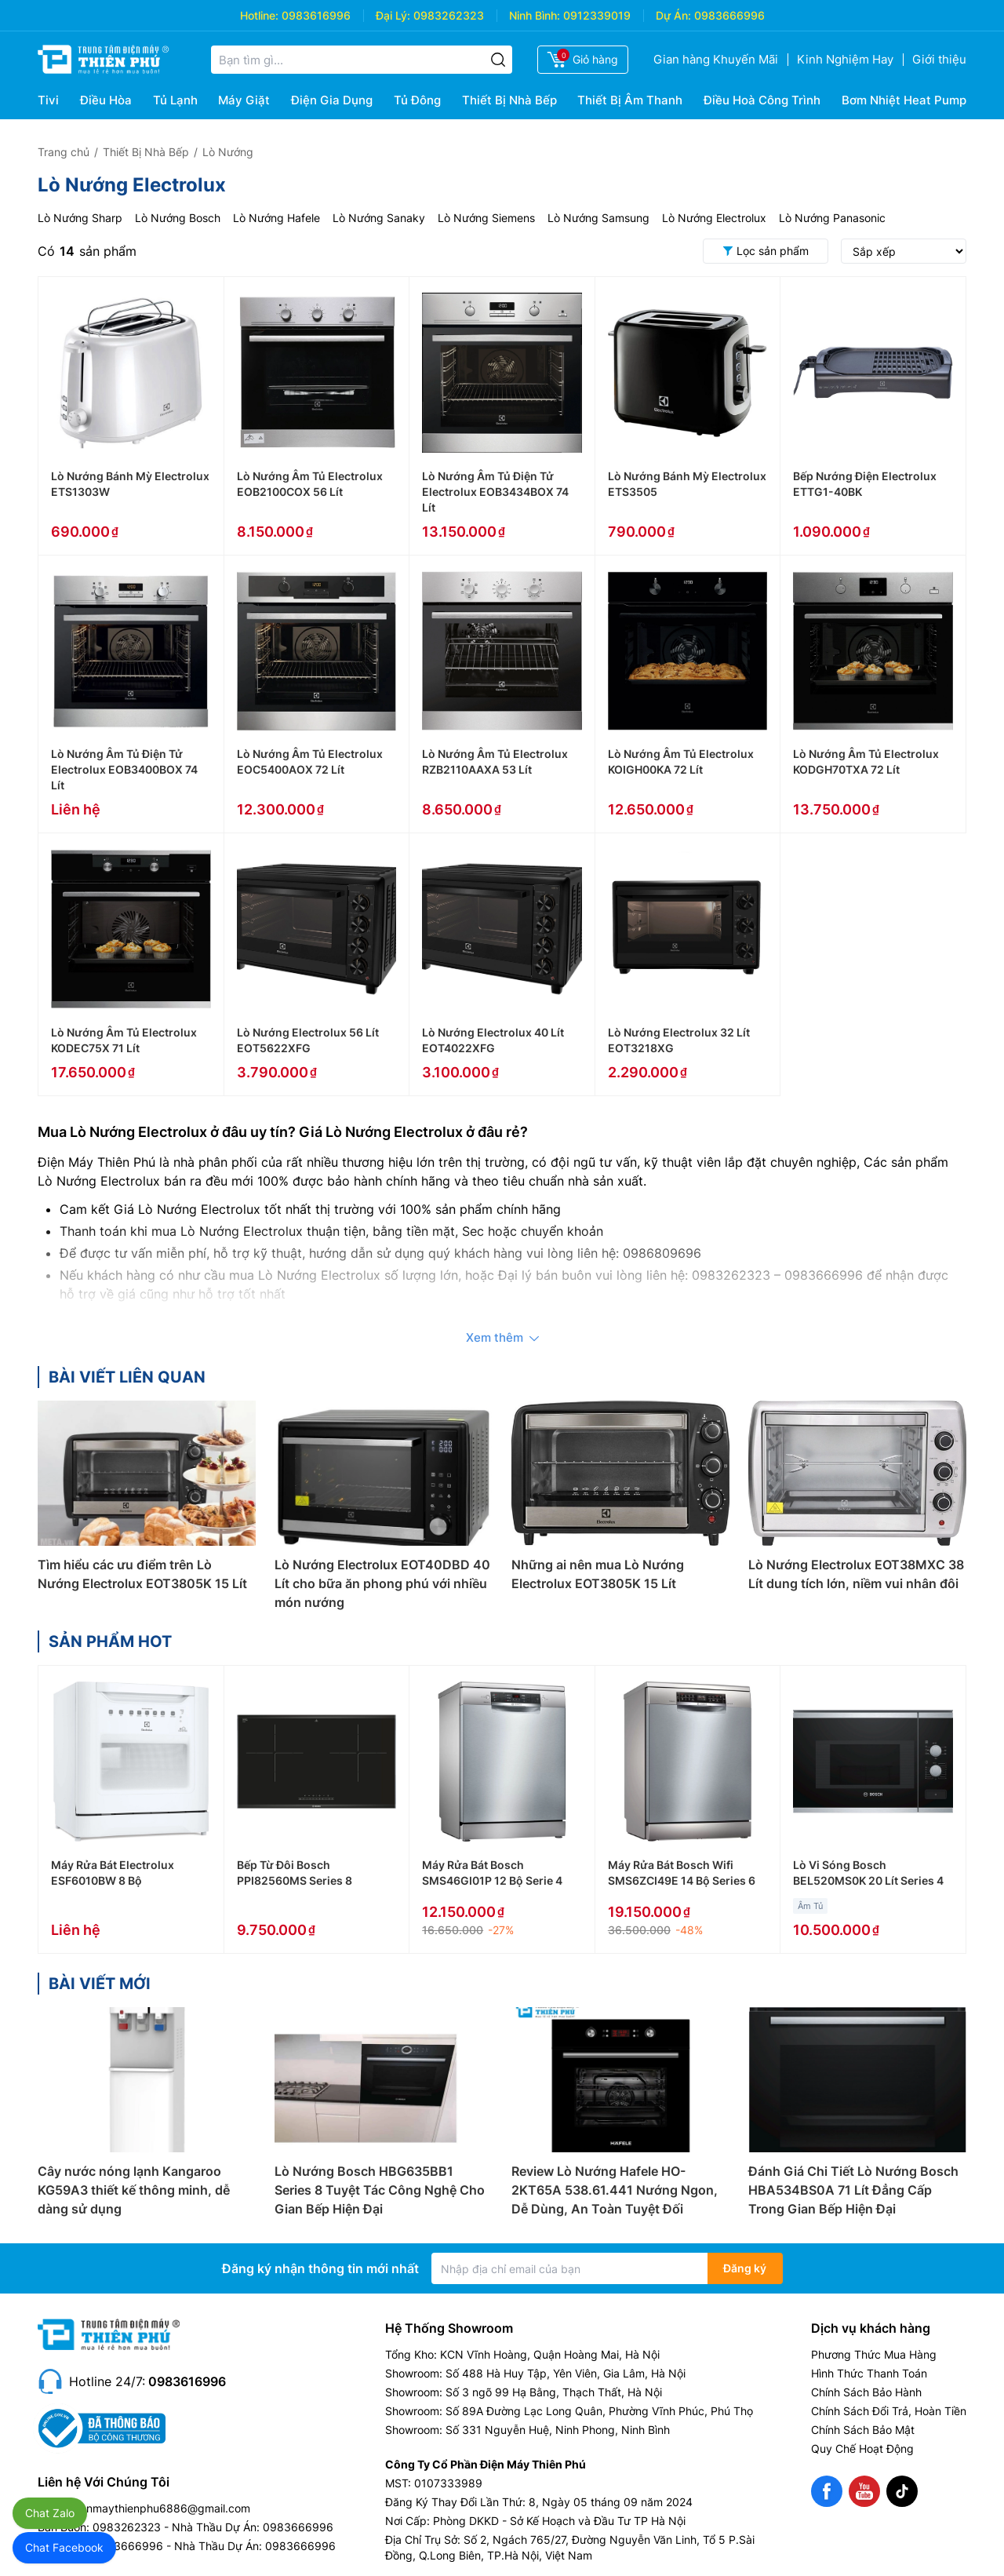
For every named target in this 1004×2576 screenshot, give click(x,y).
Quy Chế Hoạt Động (862, 2448)
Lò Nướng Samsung (598, 217)
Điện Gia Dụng (332, 100)
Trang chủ (63, 151)
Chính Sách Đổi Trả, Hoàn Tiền (888, 2411)
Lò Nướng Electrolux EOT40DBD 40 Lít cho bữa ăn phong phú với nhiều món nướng (382, 1583)
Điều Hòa (106, 100)
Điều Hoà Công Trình (762, 100)
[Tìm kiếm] (498, 60)
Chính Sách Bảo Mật (863, 2429)
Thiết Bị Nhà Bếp (509, 100)
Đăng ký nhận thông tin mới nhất (320, 2268)
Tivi (48, 100)
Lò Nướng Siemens (486, 217)
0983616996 (316, 15)
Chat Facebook (64, 2547)
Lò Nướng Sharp (80, 217)
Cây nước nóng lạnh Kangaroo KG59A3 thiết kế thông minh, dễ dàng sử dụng (134, 2190)
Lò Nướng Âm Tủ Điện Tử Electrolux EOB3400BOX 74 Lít (124, 769)
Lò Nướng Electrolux (714, 217)
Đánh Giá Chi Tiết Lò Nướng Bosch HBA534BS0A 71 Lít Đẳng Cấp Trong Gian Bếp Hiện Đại (853, 2190)
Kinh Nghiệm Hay (845, 59)
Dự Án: (673, 15)
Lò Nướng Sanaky (379, 217)
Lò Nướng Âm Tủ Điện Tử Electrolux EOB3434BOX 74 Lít (495, 491)
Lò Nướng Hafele (276, 217)
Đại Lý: (393, 15)
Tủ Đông (417, 100)
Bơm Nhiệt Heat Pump (904, 100)
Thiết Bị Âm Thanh (629, 100)
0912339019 (597, 15)
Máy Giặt (244, 100)
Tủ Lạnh (175, 100)
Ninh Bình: (534, 15)
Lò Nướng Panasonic (832, 217)
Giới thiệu (939, 59)
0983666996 (729, 15)
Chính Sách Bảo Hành (866, 2392)
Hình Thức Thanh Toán (869, 2373)
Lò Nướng (227, 151)
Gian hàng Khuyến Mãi (715, 59)
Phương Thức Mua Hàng (874, 2354)
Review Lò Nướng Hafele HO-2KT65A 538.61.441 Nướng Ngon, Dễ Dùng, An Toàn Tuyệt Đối (614, 2190)
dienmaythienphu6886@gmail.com (160, 2508)
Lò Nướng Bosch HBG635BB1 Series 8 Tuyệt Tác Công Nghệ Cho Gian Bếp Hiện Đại (380, 2190)
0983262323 (448, 15)
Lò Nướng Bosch (177, 217)
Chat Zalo (50, 2513)
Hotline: (259, 15)
